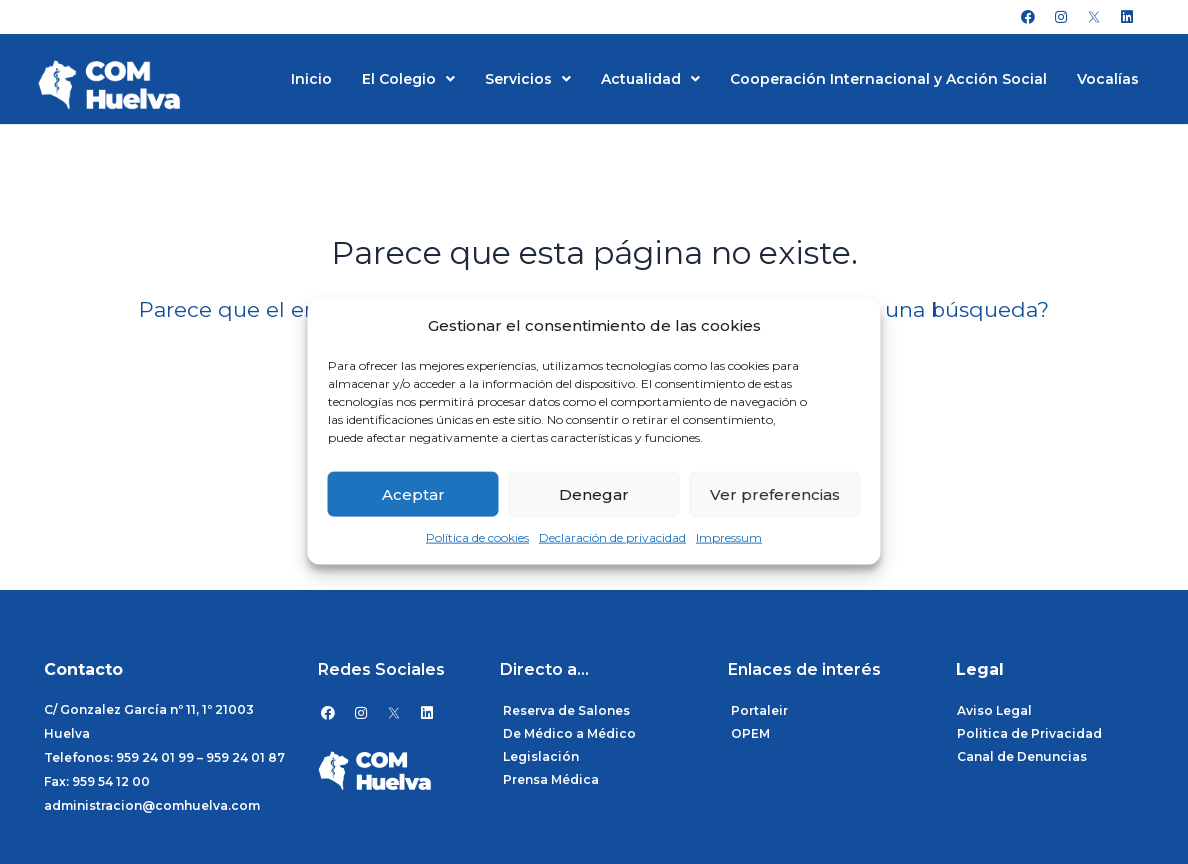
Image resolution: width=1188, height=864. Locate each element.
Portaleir (759, 710)
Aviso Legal (994, 710)
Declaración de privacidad (612, 537)
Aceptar (413, 494)
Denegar (594, 494)
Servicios (528, 79)
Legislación (541, 756)
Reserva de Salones (566, 710)
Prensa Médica (551, 779)
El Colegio (408, 79)
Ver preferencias (775, 494)
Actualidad (650, 79)
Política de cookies (477, 537)
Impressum (729, 537)
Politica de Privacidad (1029, 733)
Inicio (311, 79)
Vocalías (1108, 79)
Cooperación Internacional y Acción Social (888, 79)
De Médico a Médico (569, 733)
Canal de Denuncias (1022, 756)
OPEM (750, 733)
